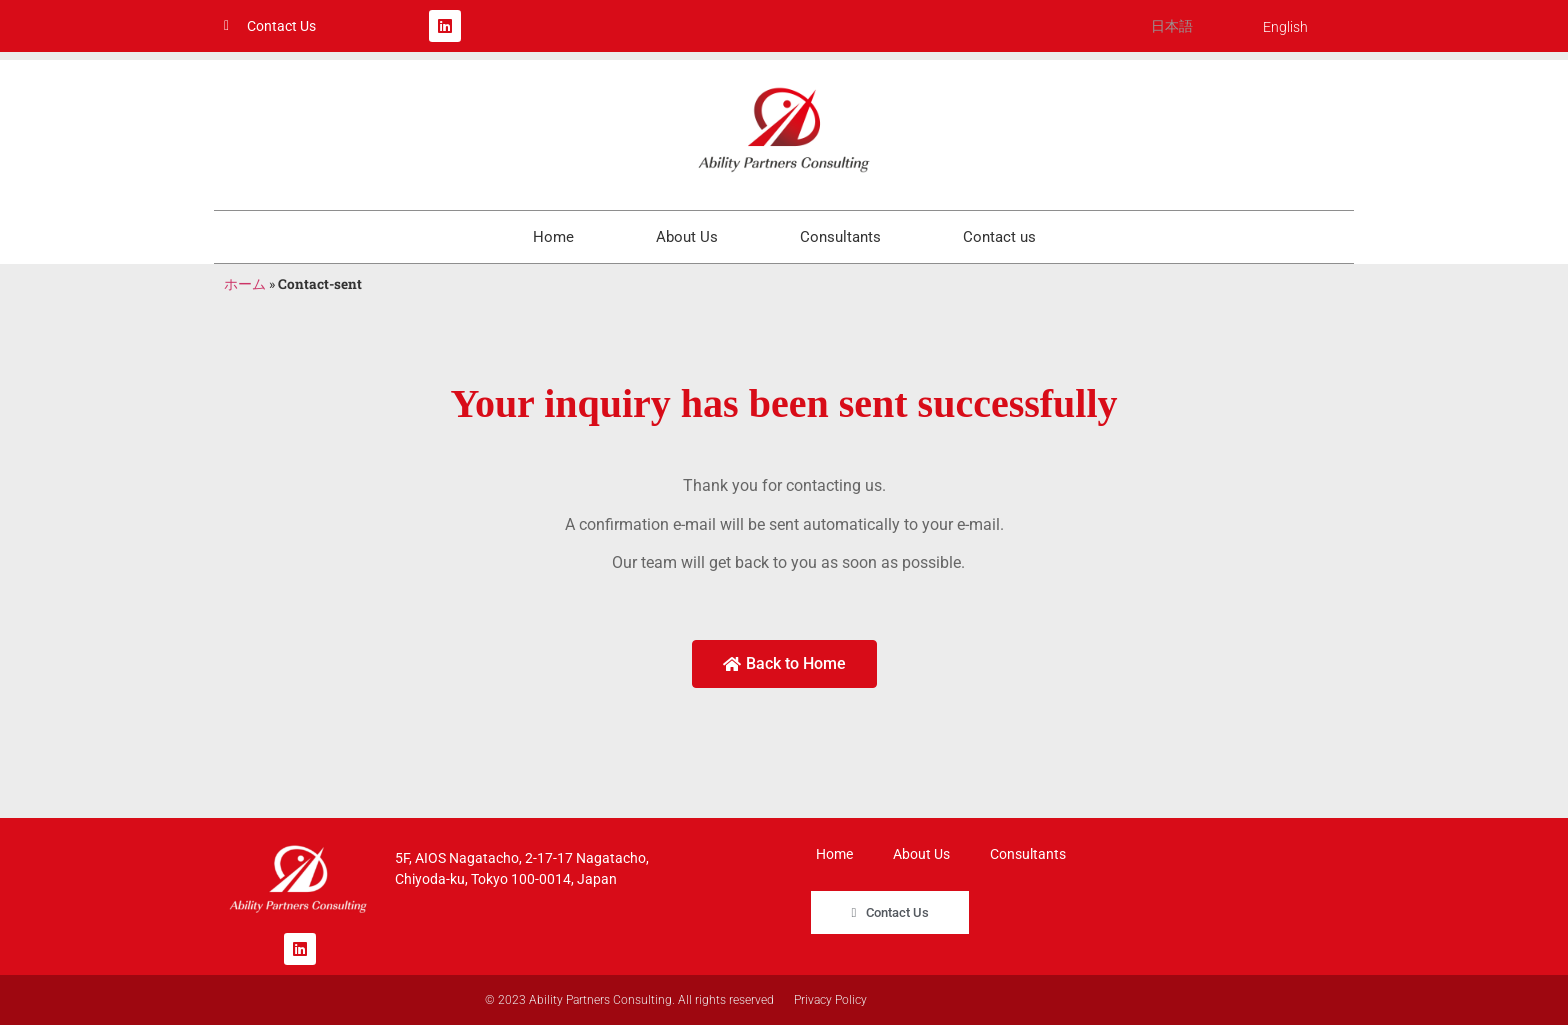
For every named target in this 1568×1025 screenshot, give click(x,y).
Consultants (840, 237)
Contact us (999, 237)
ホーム (245, 284)
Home (553, 237)
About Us (687, 237)
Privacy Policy (830, 1000)
